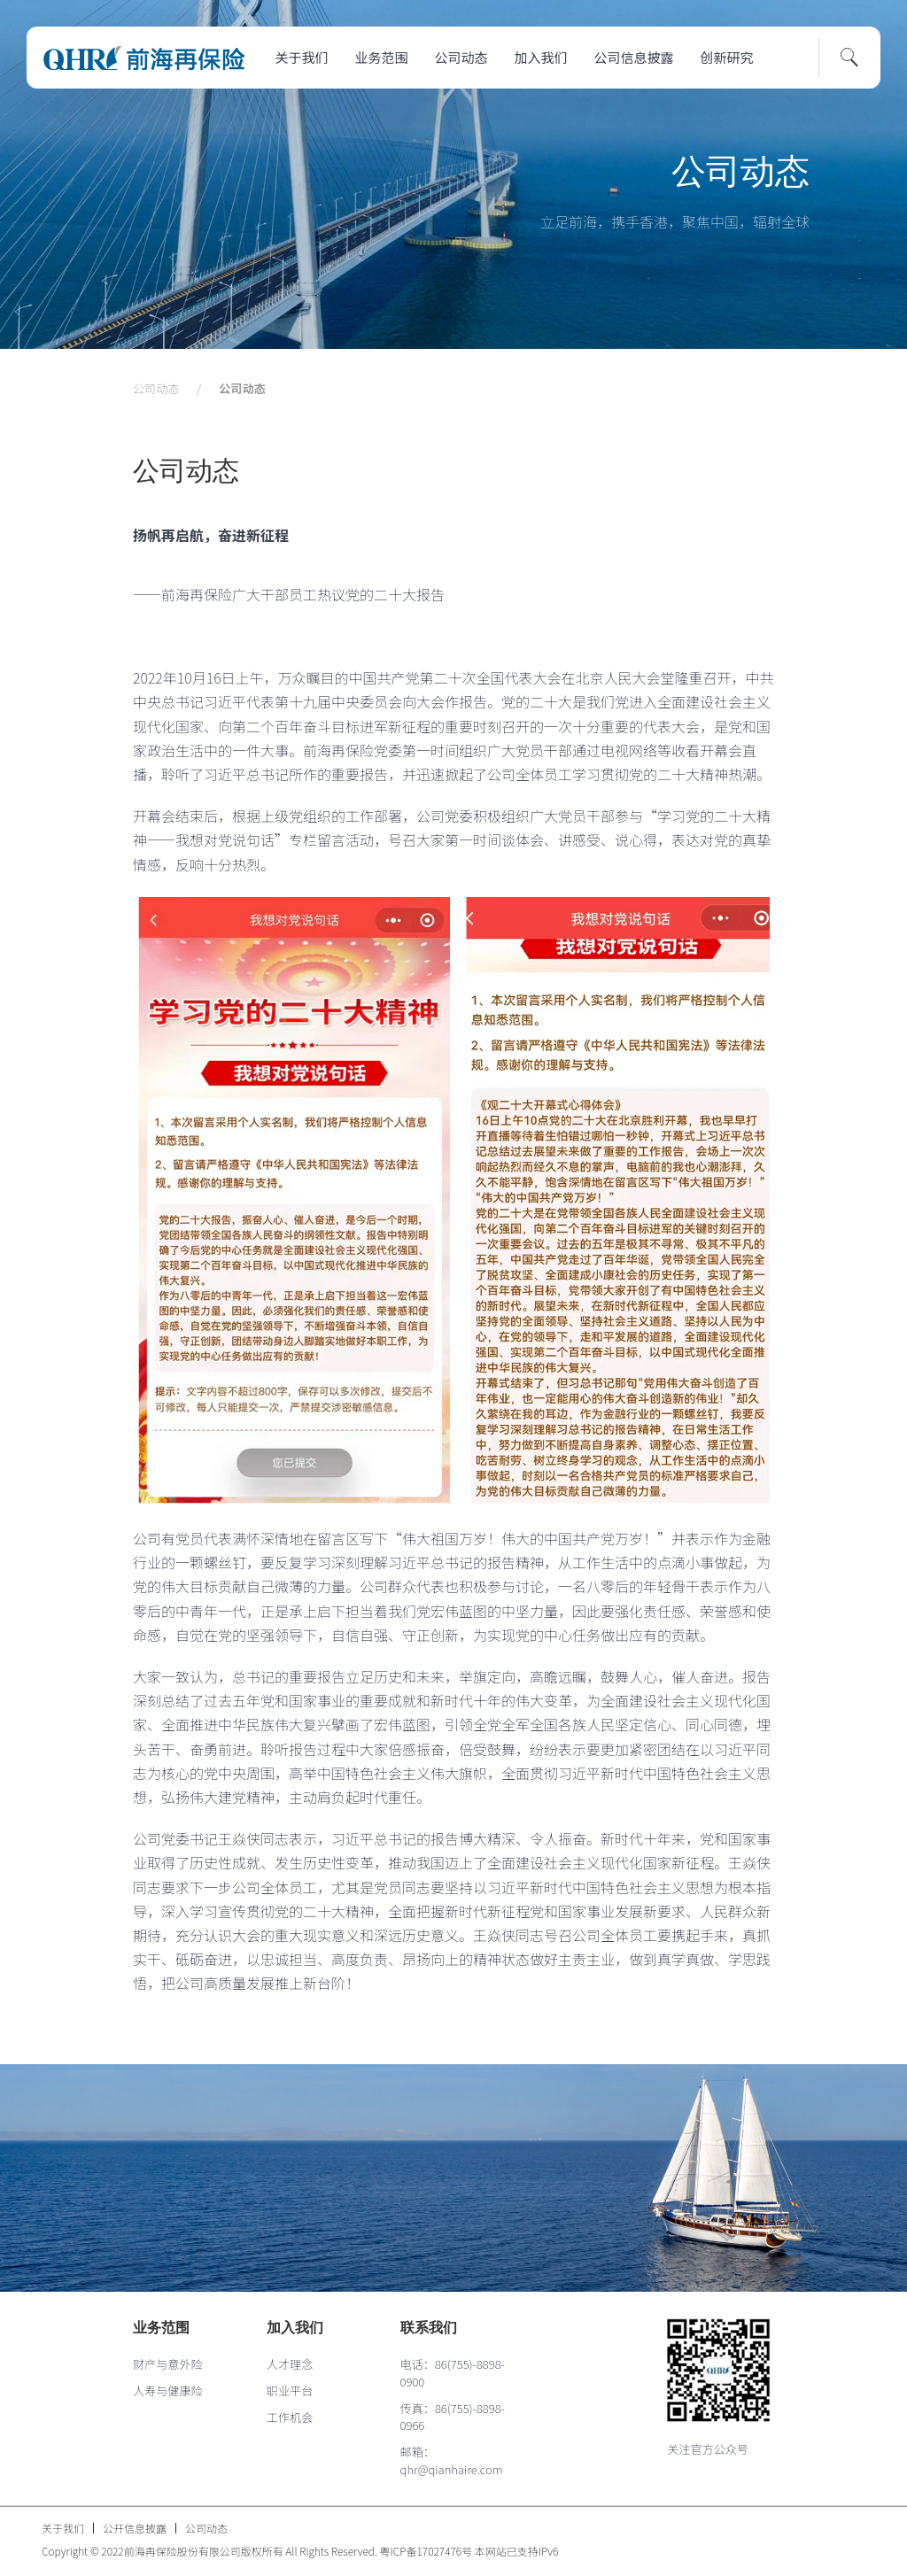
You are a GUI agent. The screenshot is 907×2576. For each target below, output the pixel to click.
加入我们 (541, 57)
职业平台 (290, 2390)
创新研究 (727, 57)
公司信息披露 (634, 57)
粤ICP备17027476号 (426, 2550)
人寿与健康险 (168, 2390)
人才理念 (290, 2364)
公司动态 (461, 57)
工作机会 (290, 2417)
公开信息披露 (135, 2528)
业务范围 (381, 57)
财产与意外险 (168, 2364)
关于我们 (302, 57)
